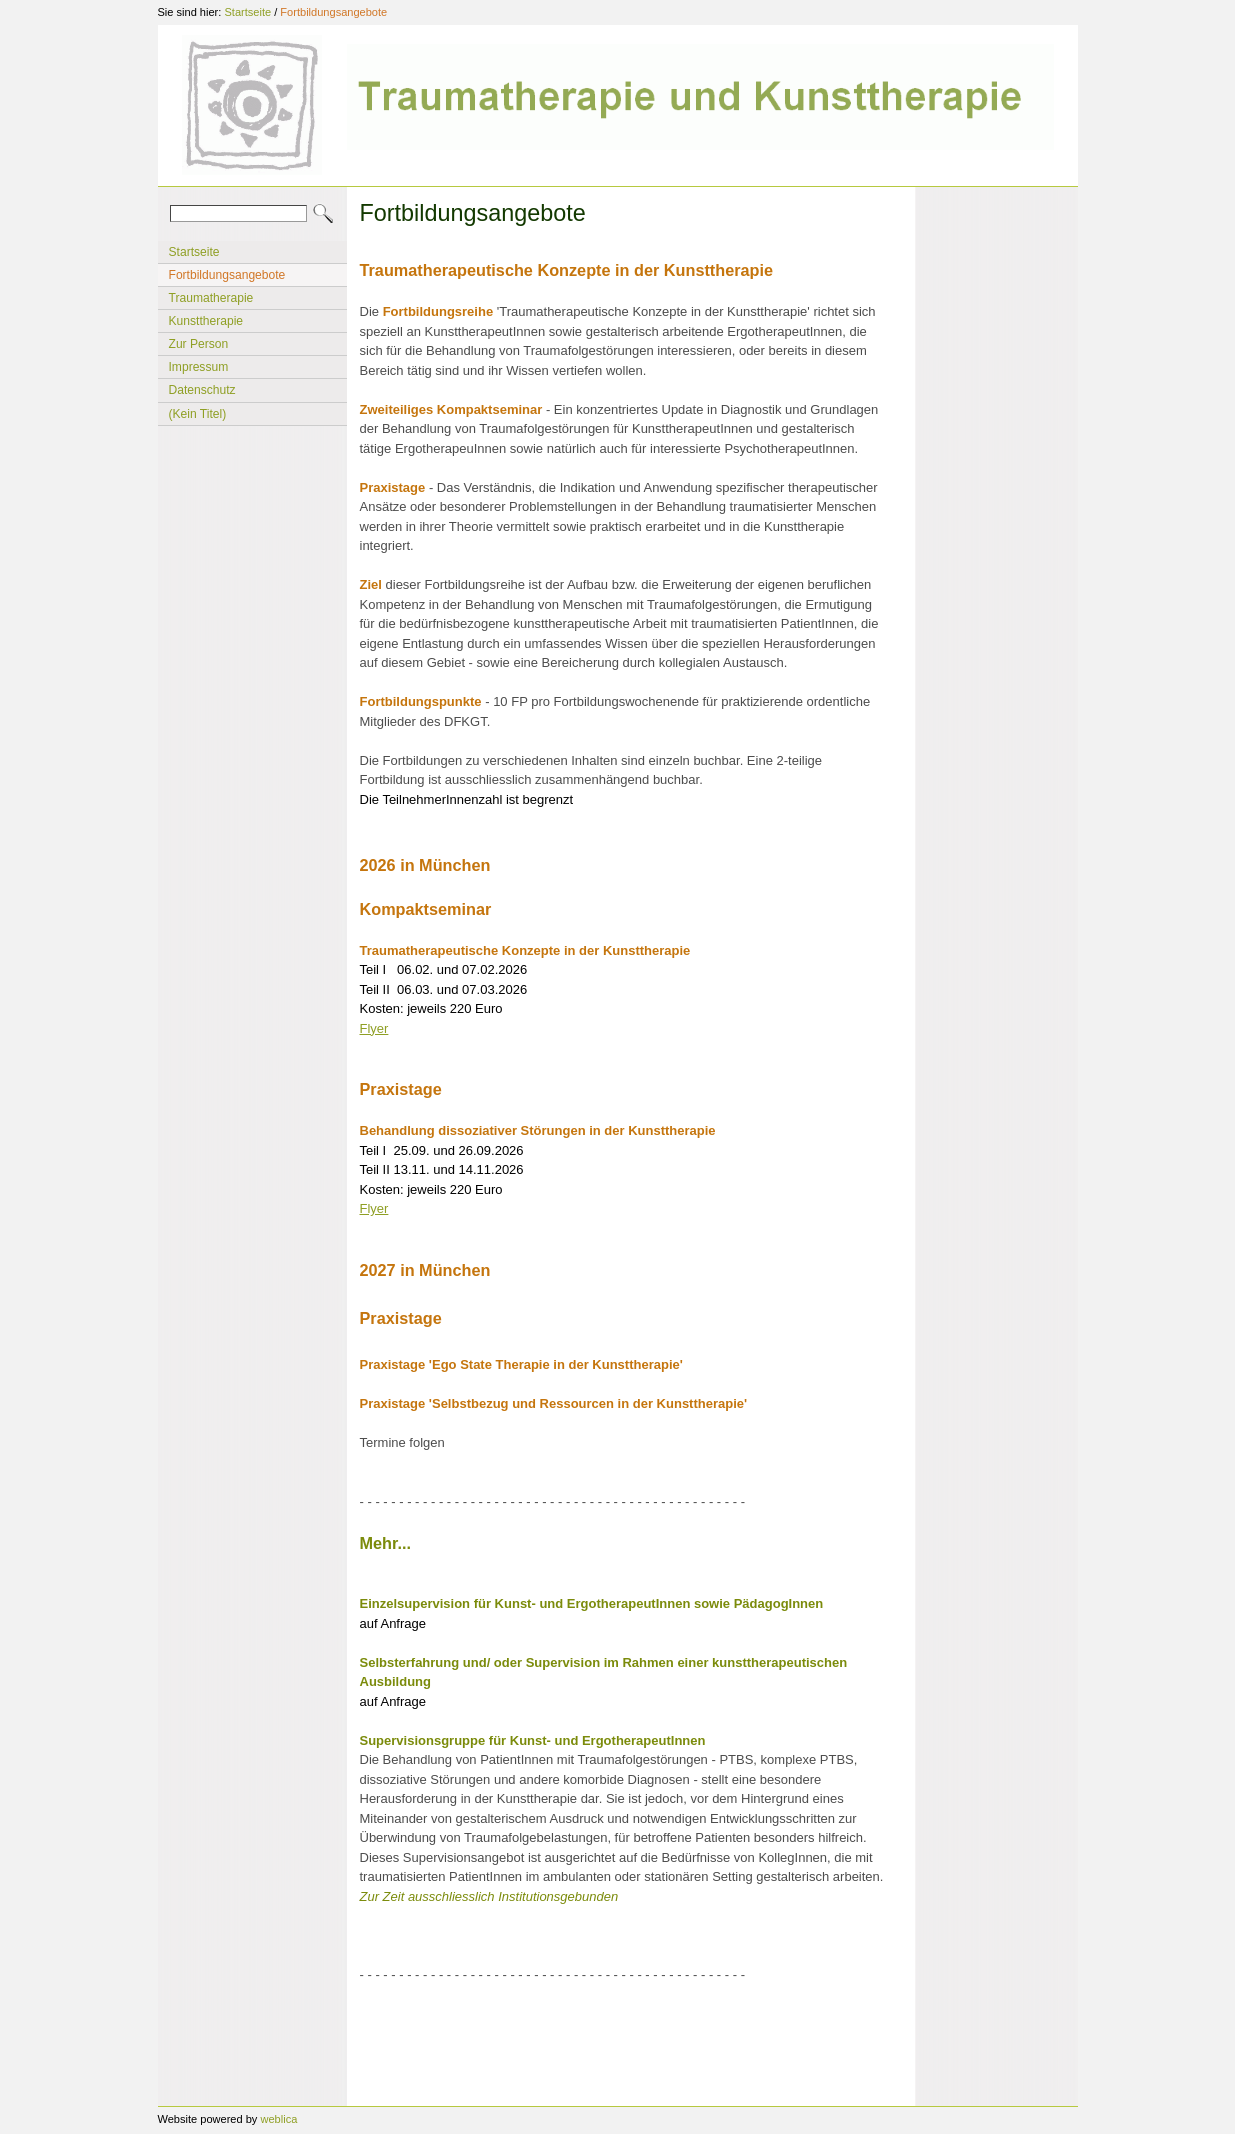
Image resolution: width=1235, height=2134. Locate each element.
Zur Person (199, 344)
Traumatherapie (211, 298)
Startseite (247, 12)
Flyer (374, 1028)
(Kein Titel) (198, 414)
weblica (278, 2119)
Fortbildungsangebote (333, 12)
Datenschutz (202, 390)
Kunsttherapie (206, 321)
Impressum (199, 367)
